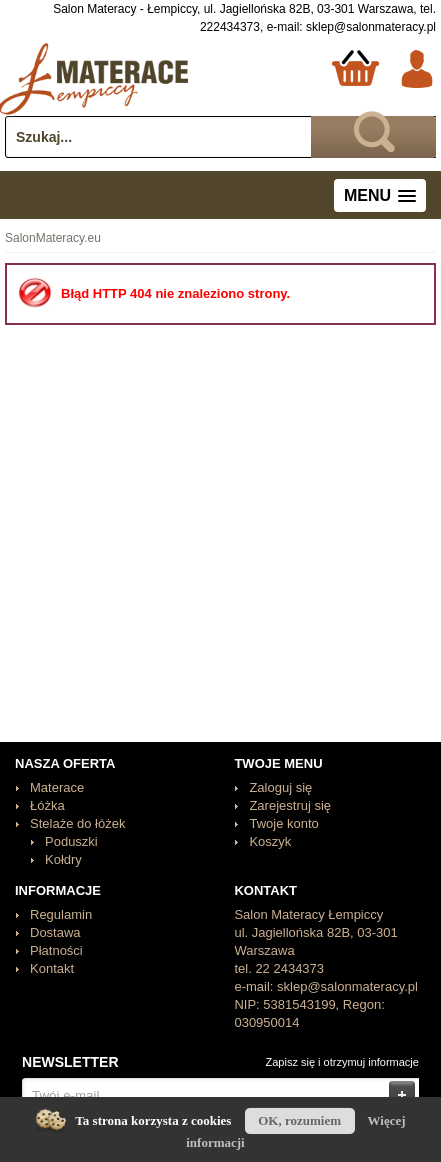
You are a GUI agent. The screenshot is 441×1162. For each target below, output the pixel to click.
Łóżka (47, 805)
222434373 (230, 27)
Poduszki (71, 841)
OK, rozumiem (299, 1120)
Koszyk (270, 841)
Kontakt (52, 968)
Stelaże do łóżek (77, 823)
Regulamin (61, 914)
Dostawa (55, 932)
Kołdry (63, 859)
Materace (57, 787)
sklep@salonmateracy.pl (371, 27)
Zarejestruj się (290, 805)
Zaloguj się (280, 787)
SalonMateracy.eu (53, 238)
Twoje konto (283, 823)
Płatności (56, 950)
